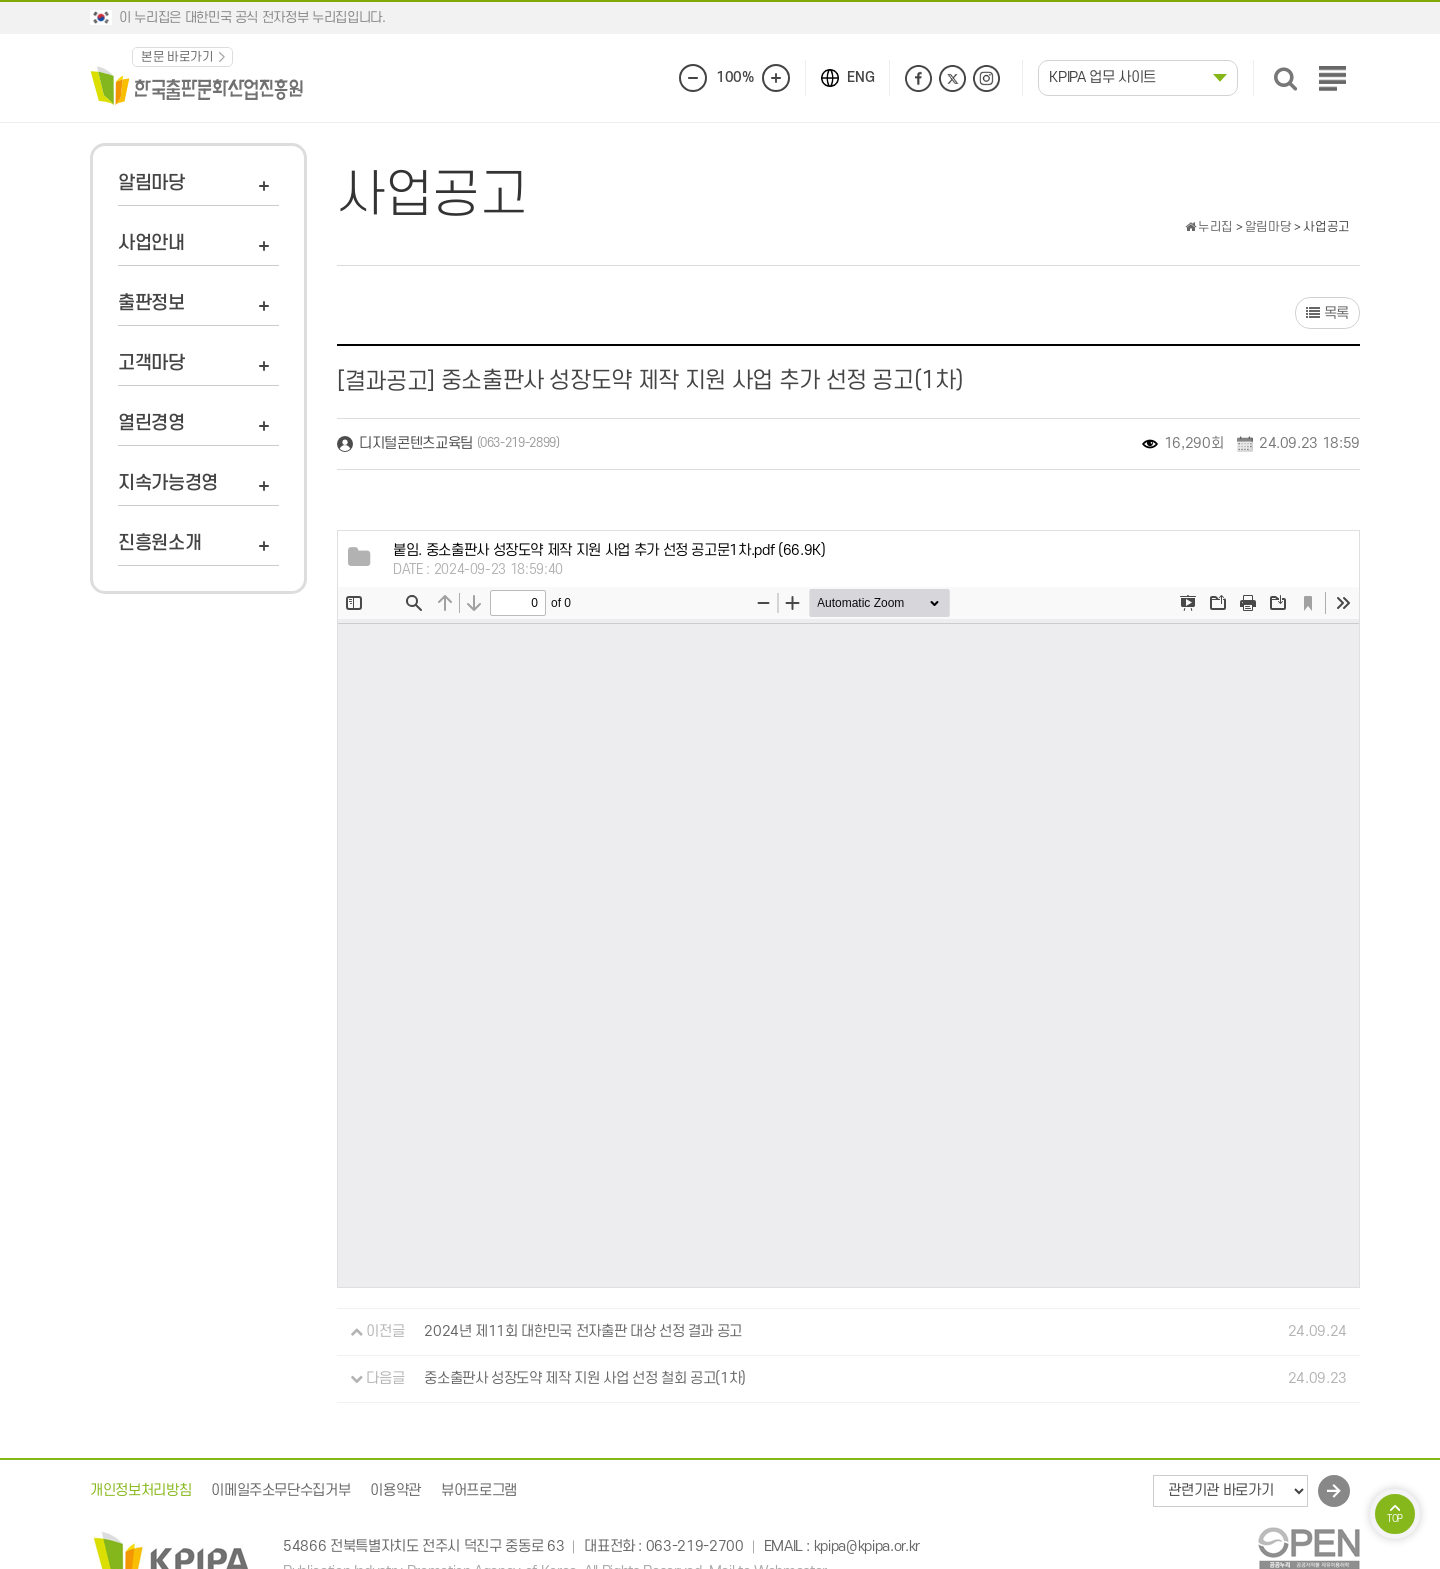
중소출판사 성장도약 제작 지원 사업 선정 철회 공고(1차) (585, 1378)
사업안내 (151, 243)
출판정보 (151, 303)
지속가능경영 (168, 483)
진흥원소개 (159, 543)
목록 (1327, 313)
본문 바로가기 (177, 57)
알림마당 (151, 183)
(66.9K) (609, 550)
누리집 (1209, 227)
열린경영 (151, 423)
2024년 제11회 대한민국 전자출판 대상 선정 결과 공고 (583, 1331)
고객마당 (151, 363)
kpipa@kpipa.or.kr (867, 1546)
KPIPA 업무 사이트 (1102, 77)
